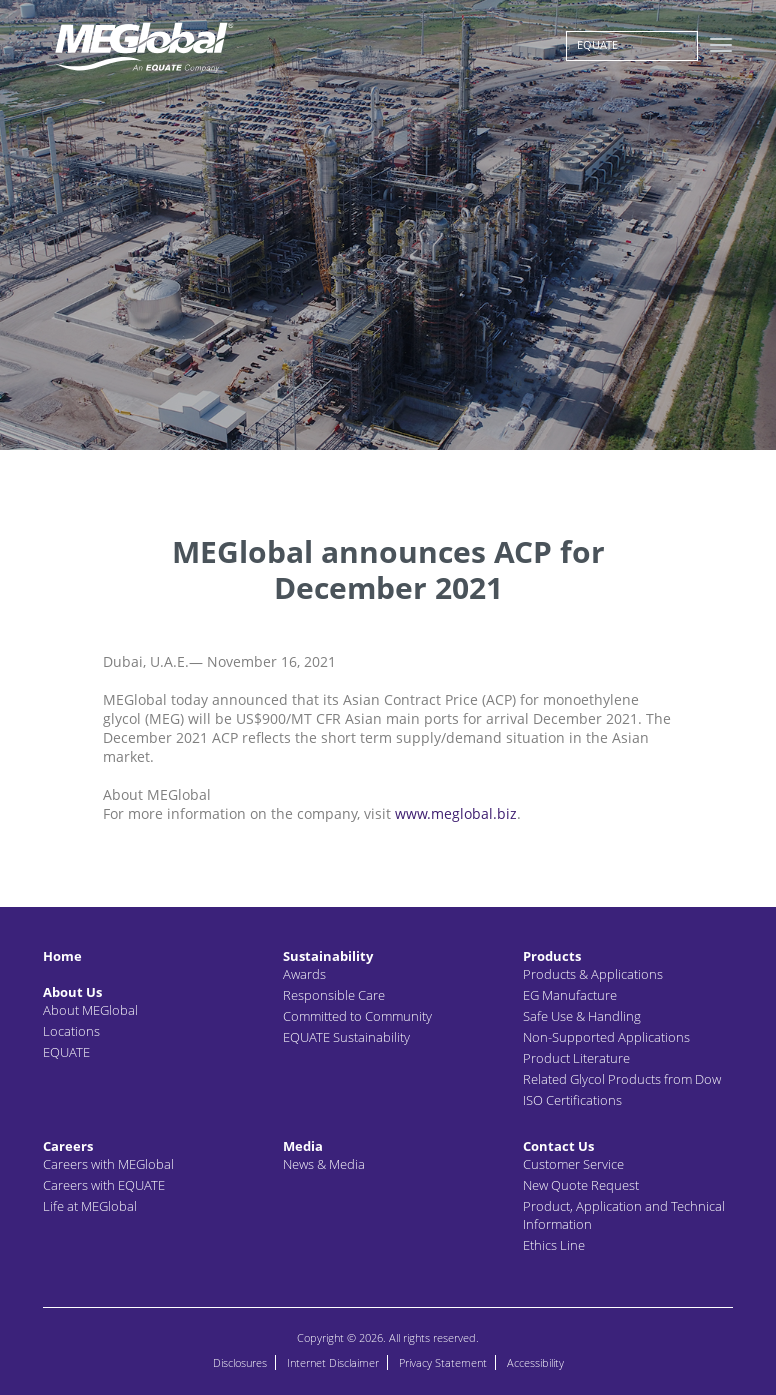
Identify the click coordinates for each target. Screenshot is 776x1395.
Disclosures (240, 1362)
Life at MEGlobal (90, 1206)
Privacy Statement (443, 1362)
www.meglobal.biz (456, 813)
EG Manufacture (570, 995)
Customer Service (573, 1164)
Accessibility (535, 1362)
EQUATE (597, 44)
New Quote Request (581, 1185)
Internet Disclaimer (333, 1362)
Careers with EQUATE (104, 1185)
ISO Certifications (572, 1100)
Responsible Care (334, 995)
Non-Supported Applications (606, 1037)
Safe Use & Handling (582, 1016)
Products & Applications (593, 974)
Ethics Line (554, 1245)
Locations (71, 1031)
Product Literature (576, 1058)
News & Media (324, 1164)
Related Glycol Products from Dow (622, 1079)
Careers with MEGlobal (108, 1164)
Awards (304, 974)
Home (62, 956)
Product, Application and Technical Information (624, 1215)
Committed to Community (357, 1016)
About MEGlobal (90, 1010)
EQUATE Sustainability (346, 1037)
